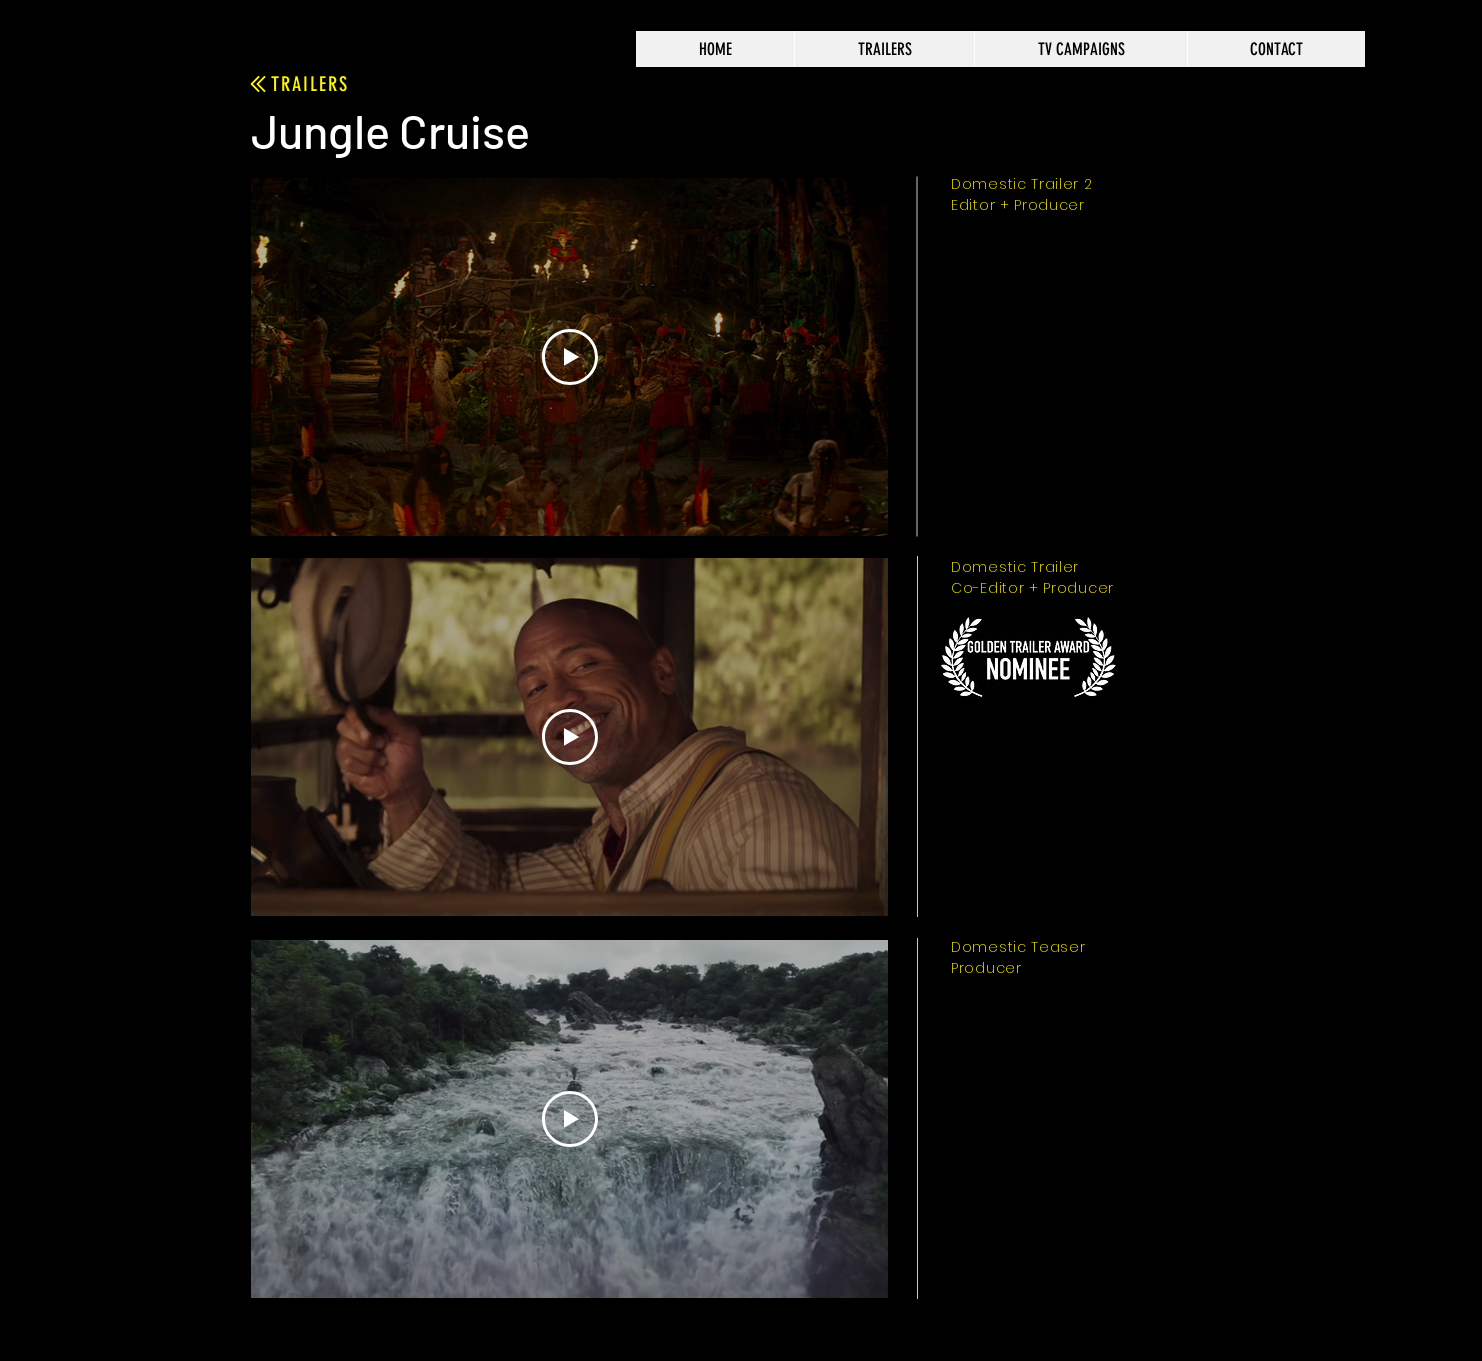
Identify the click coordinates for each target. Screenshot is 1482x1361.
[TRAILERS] (298, 84)
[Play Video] (570, 357)
